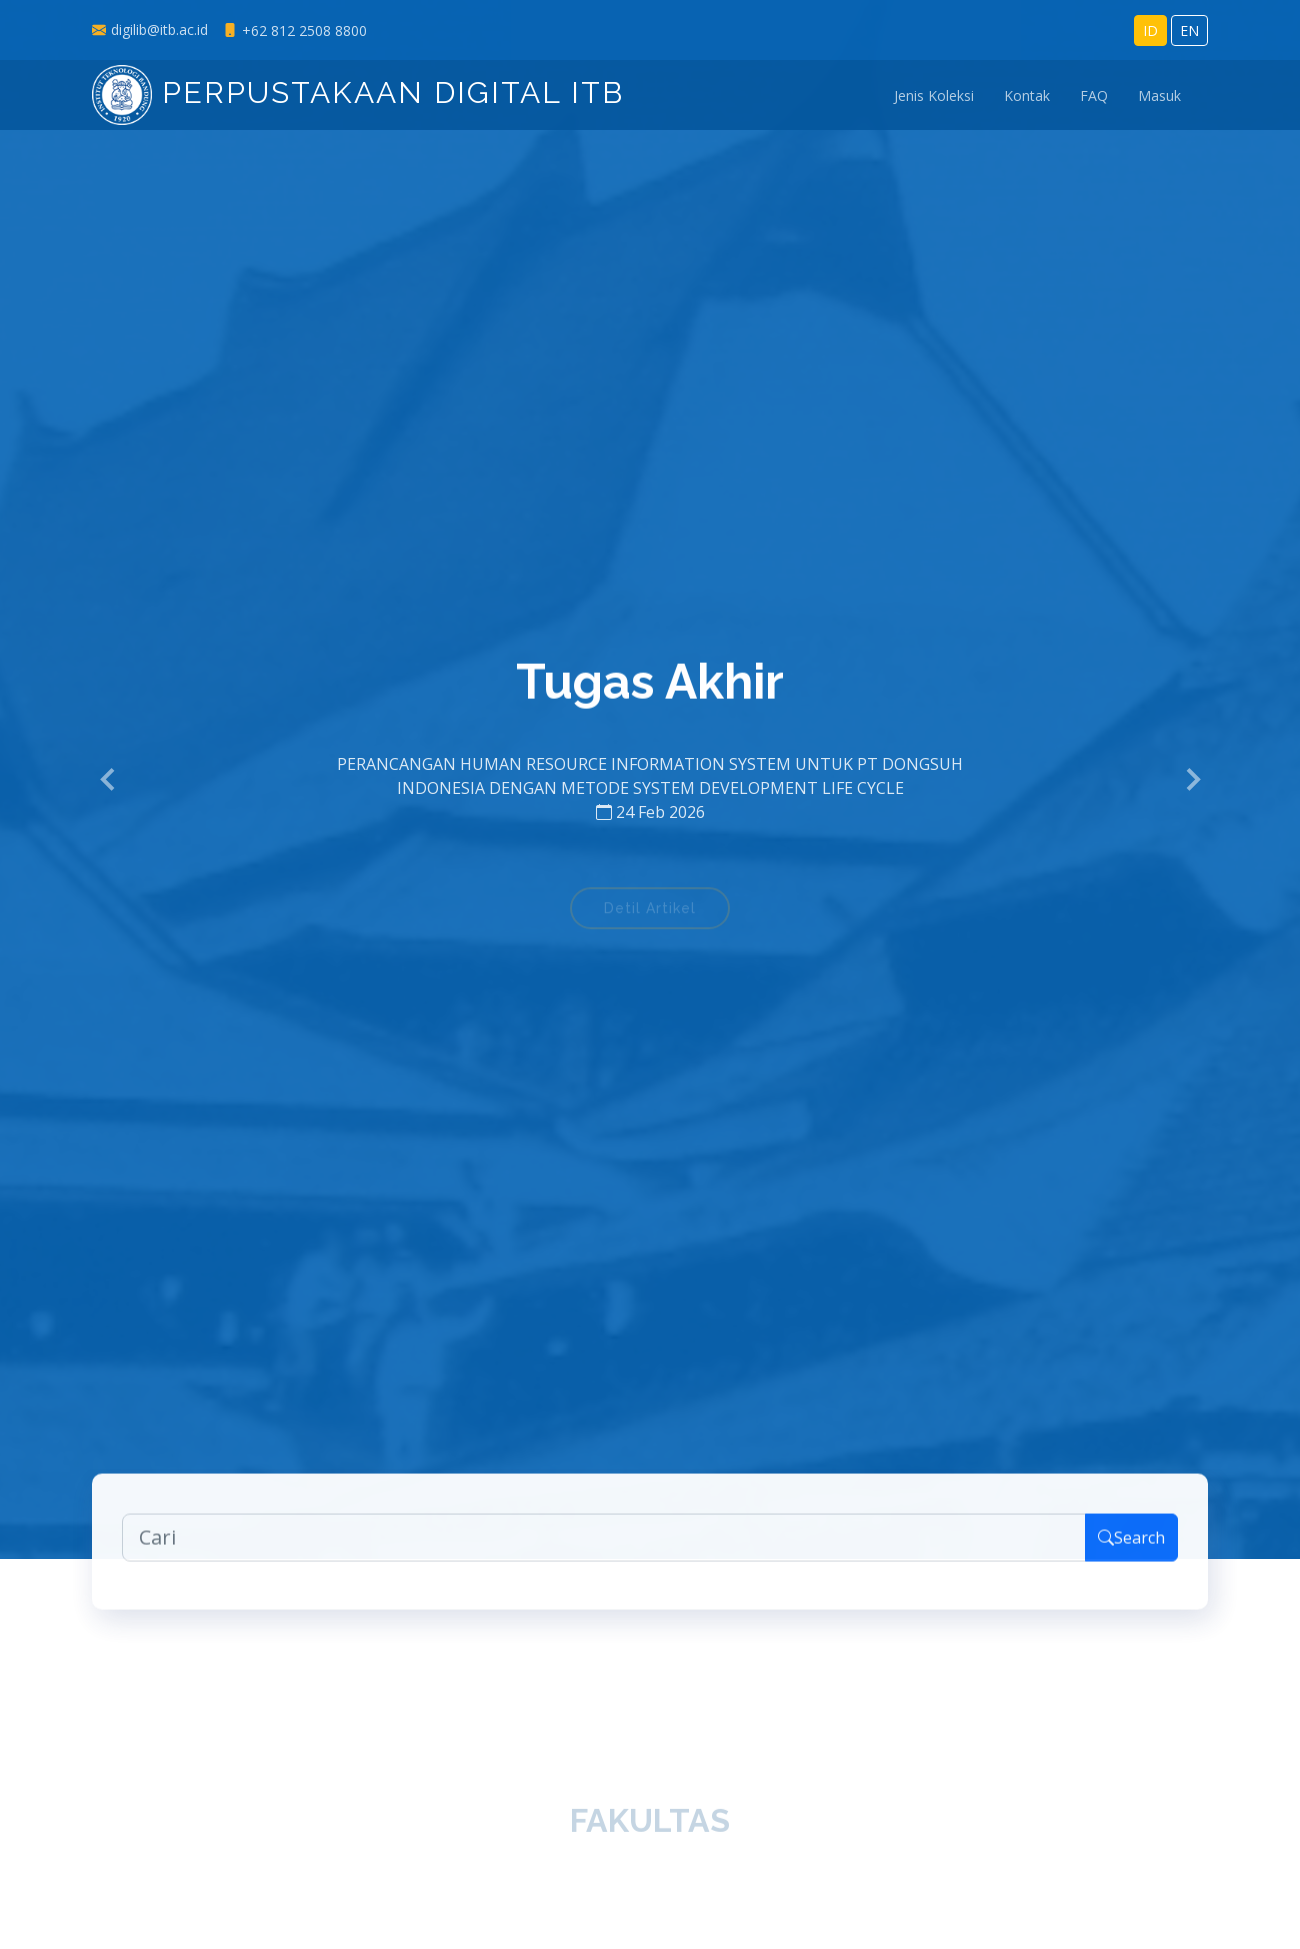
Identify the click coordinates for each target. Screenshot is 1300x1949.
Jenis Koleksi (934, 95)
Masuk (1159, 95)
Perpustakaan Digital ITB (358, 92)
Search (1131, 1546)
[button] (108, 780)
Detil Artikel (650, 915)
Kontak (1027, 95)
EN (1189, 30)
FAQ (1094, 95)
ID (1150, 30)
